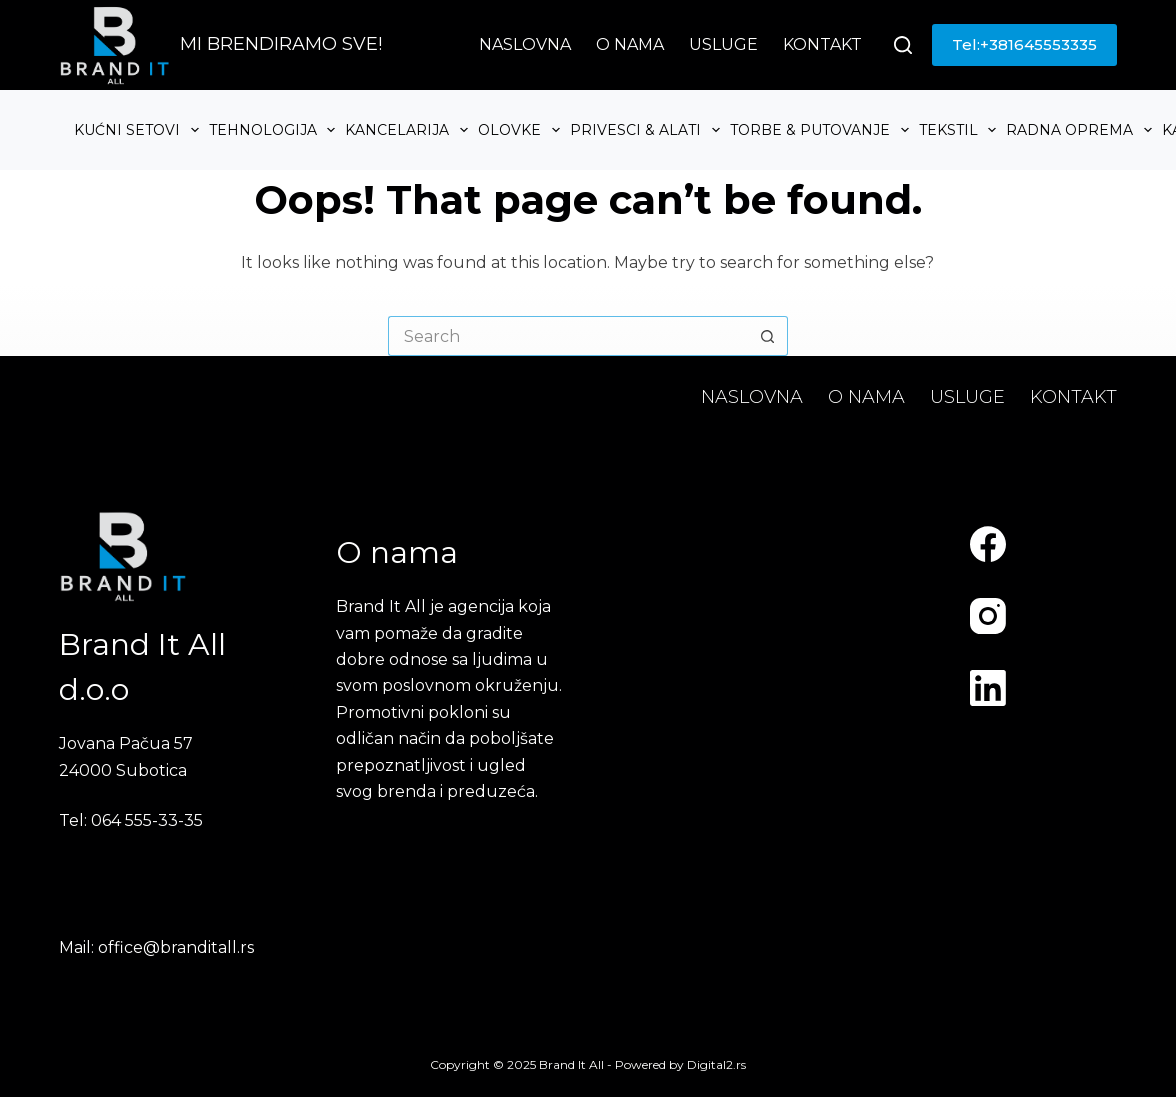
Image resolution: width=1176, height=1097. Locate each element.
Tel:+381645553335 (1024, 44)
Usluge (723, 44)
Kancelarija (409, 130)
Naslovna (525, 44)
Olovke (521, 130)
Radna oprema (1081, 130)
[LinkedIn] (988, 688)
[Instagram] (988, 616)
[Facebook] (988, 544)
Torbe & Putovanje (822, 130)
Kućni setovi (139, 130)
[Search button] (768, 336)
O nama (630, 44)
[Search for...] (568, 336)
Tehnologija (275, 130)
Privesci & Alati (647, 130)
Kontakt (822, 44)
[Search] (903, 45)
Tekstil (960, 130)
